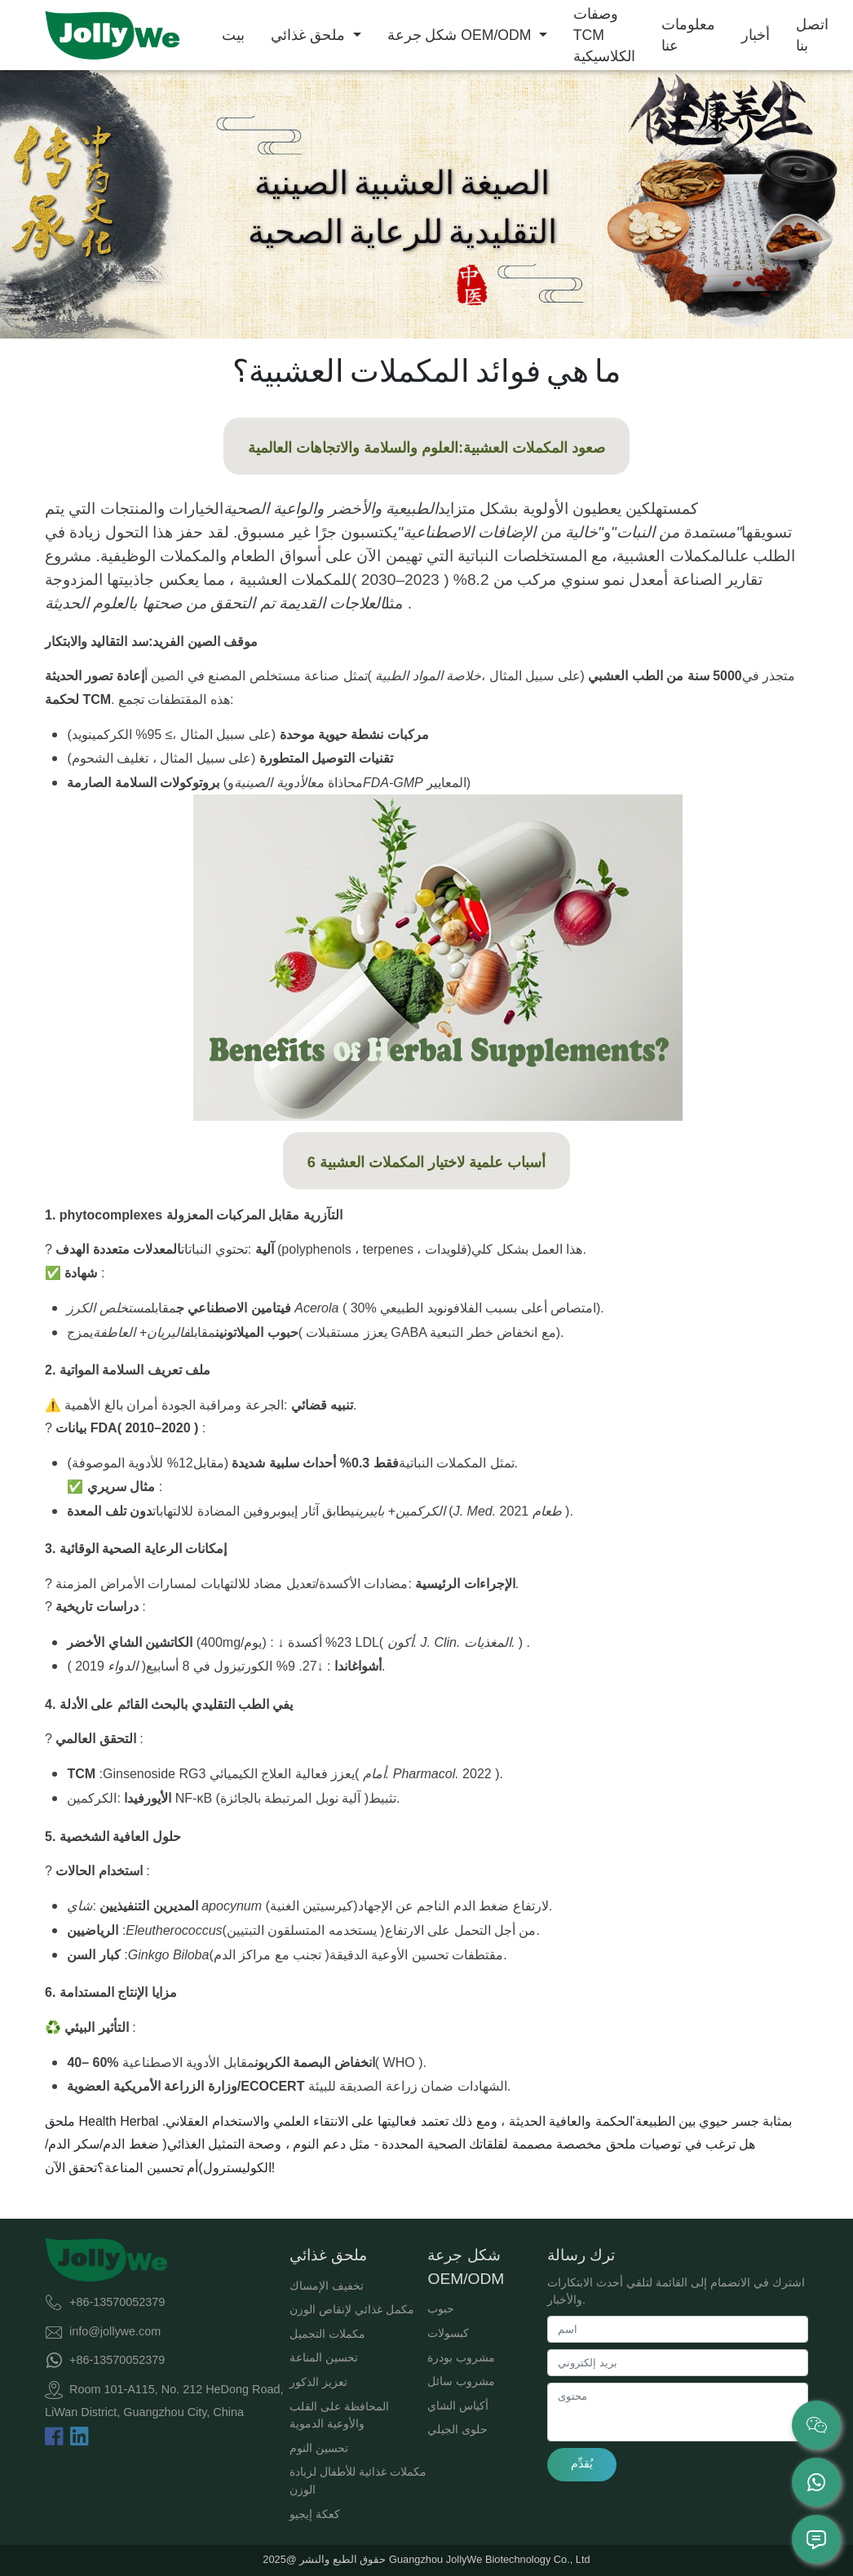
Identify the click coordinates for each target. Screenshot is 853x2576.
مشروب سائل (461, 2381)
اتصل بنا (812, 35)
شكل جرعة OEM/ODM (461, 35)
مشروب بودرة (461, 2357)
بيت (233, 35)
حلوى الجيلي (457, 2429)
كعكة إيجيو (314, 2514)
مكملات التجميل (327, 2333)
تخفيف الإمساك (326, 2285)
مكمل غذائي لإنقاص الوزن (351, 2309)
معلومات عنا (688, 35)
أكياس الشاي (457, 2405)
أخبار (755, 35)
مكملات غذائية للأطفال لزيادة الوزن (357, 2480)
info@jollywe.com (115, 2330)
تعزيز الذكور (318, 2381)
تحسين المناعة (323, 2357)
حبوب (440, 2308)
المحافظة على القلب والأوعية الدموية (339, 2415)
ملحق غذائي (310, 35)
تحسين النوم (318, 2447)
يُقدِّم (582, 2463)
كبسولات (448, 2332)
